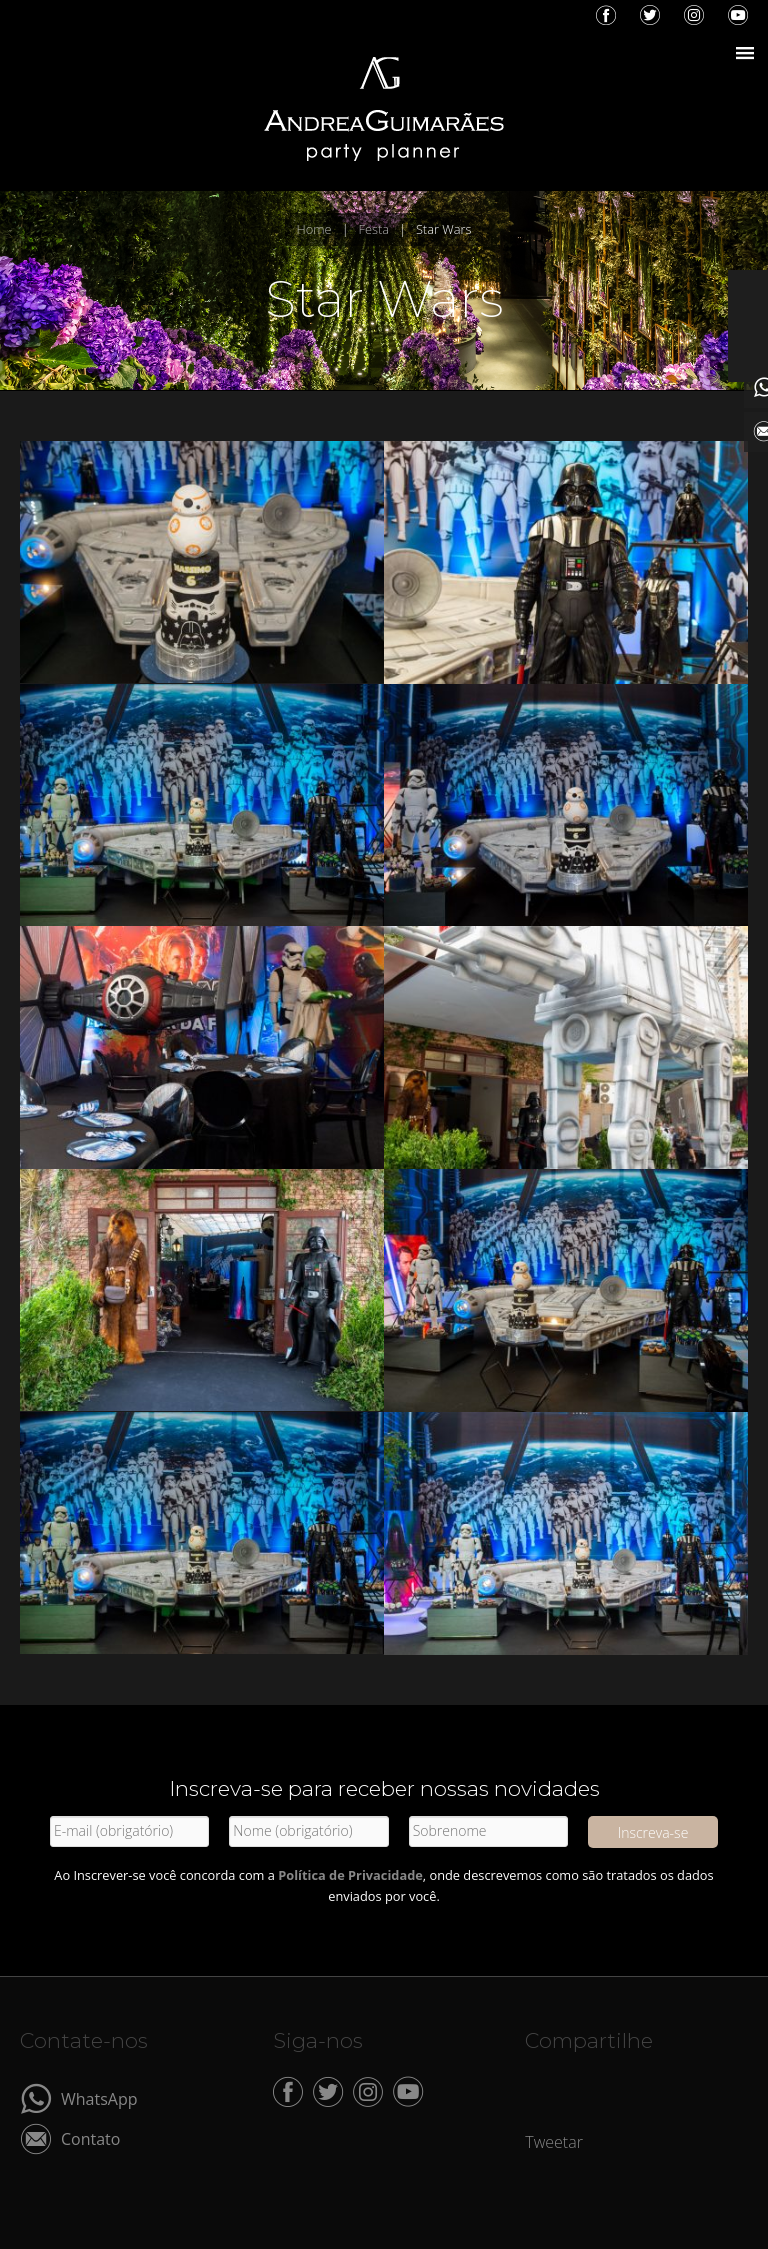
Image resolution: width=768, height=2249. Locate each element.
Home (314, 229)
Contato (90, 2137)
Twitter (650, 15)
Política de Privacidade (350, 1875)
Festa (374, 229)
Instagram (694, 15)
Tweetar (554, 2142)
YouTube (738, 15)
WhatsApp (99, 2097)
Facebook (606, 15)
